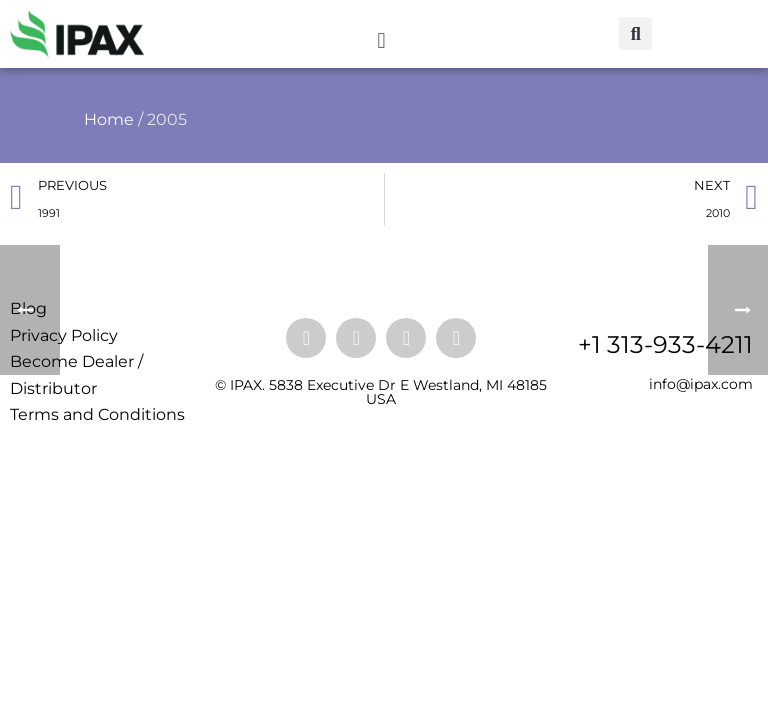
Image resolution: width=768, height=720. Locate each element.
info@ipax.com (701, 384)
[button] (381, 41)
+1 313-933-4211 (665, 344)
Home (109, 119)
